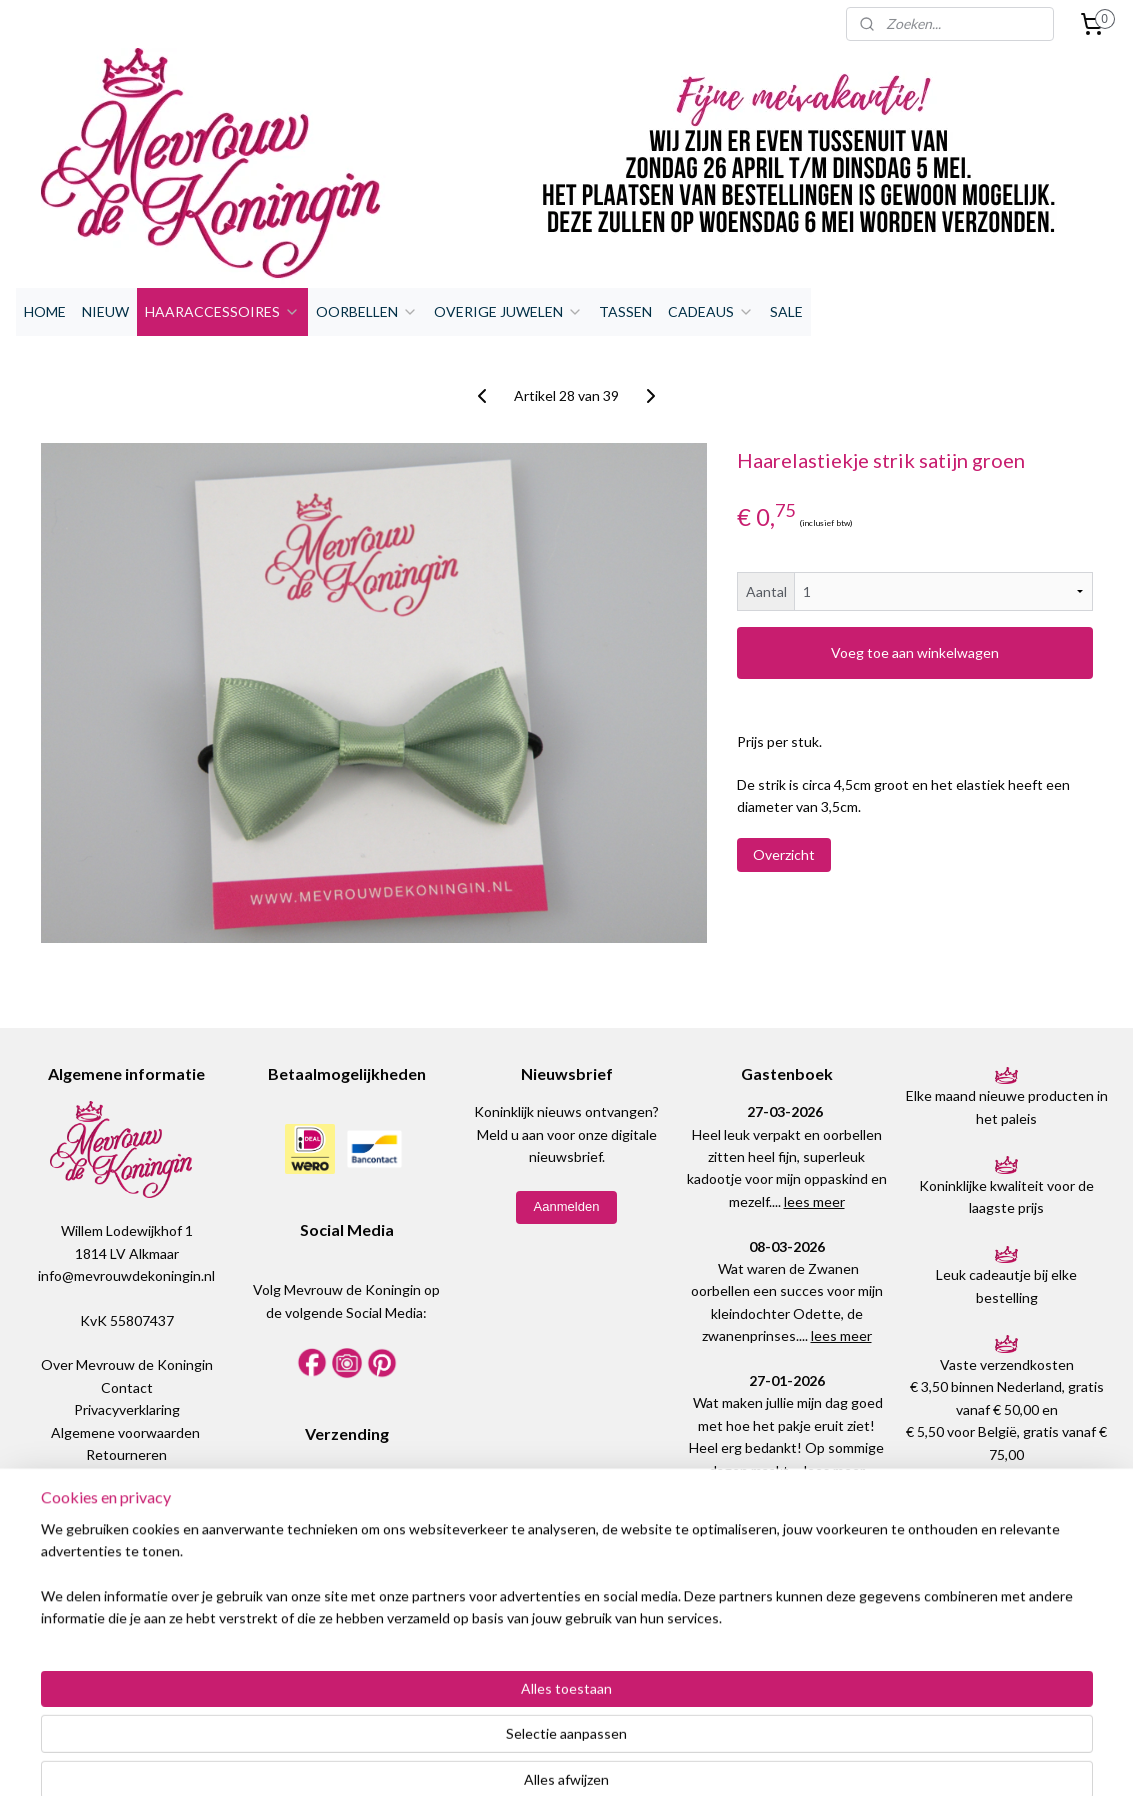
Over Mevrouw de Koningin (127, 1364)
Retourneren (126, 1454)
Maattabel (127, 1476)
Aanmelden (567, 1206)
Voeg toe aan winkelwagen (915, 652)
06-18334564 (126, 1611)
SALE (786, 311)
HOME (45, 311)
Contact (127, 1387)
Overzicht (784, 854)
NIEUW (105, 311)
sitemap (518, 1759)
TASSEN (625, 311)
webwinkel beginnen (623, 1759)
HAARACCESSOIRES (222, 311)
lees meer (814, 1201)
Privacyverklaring (127, 1409)
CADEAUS (711, 311)
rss (554, 1759)
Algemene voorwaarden (125, 1432)
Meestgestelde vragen (126, 1499)
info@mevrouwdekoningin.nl (126, 1275)
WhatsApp (137, 1588)
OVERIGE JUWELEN (508, 311)
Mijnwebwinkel (786, 1759)
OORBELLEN (367, 311)
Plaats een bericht (786, 1632)
